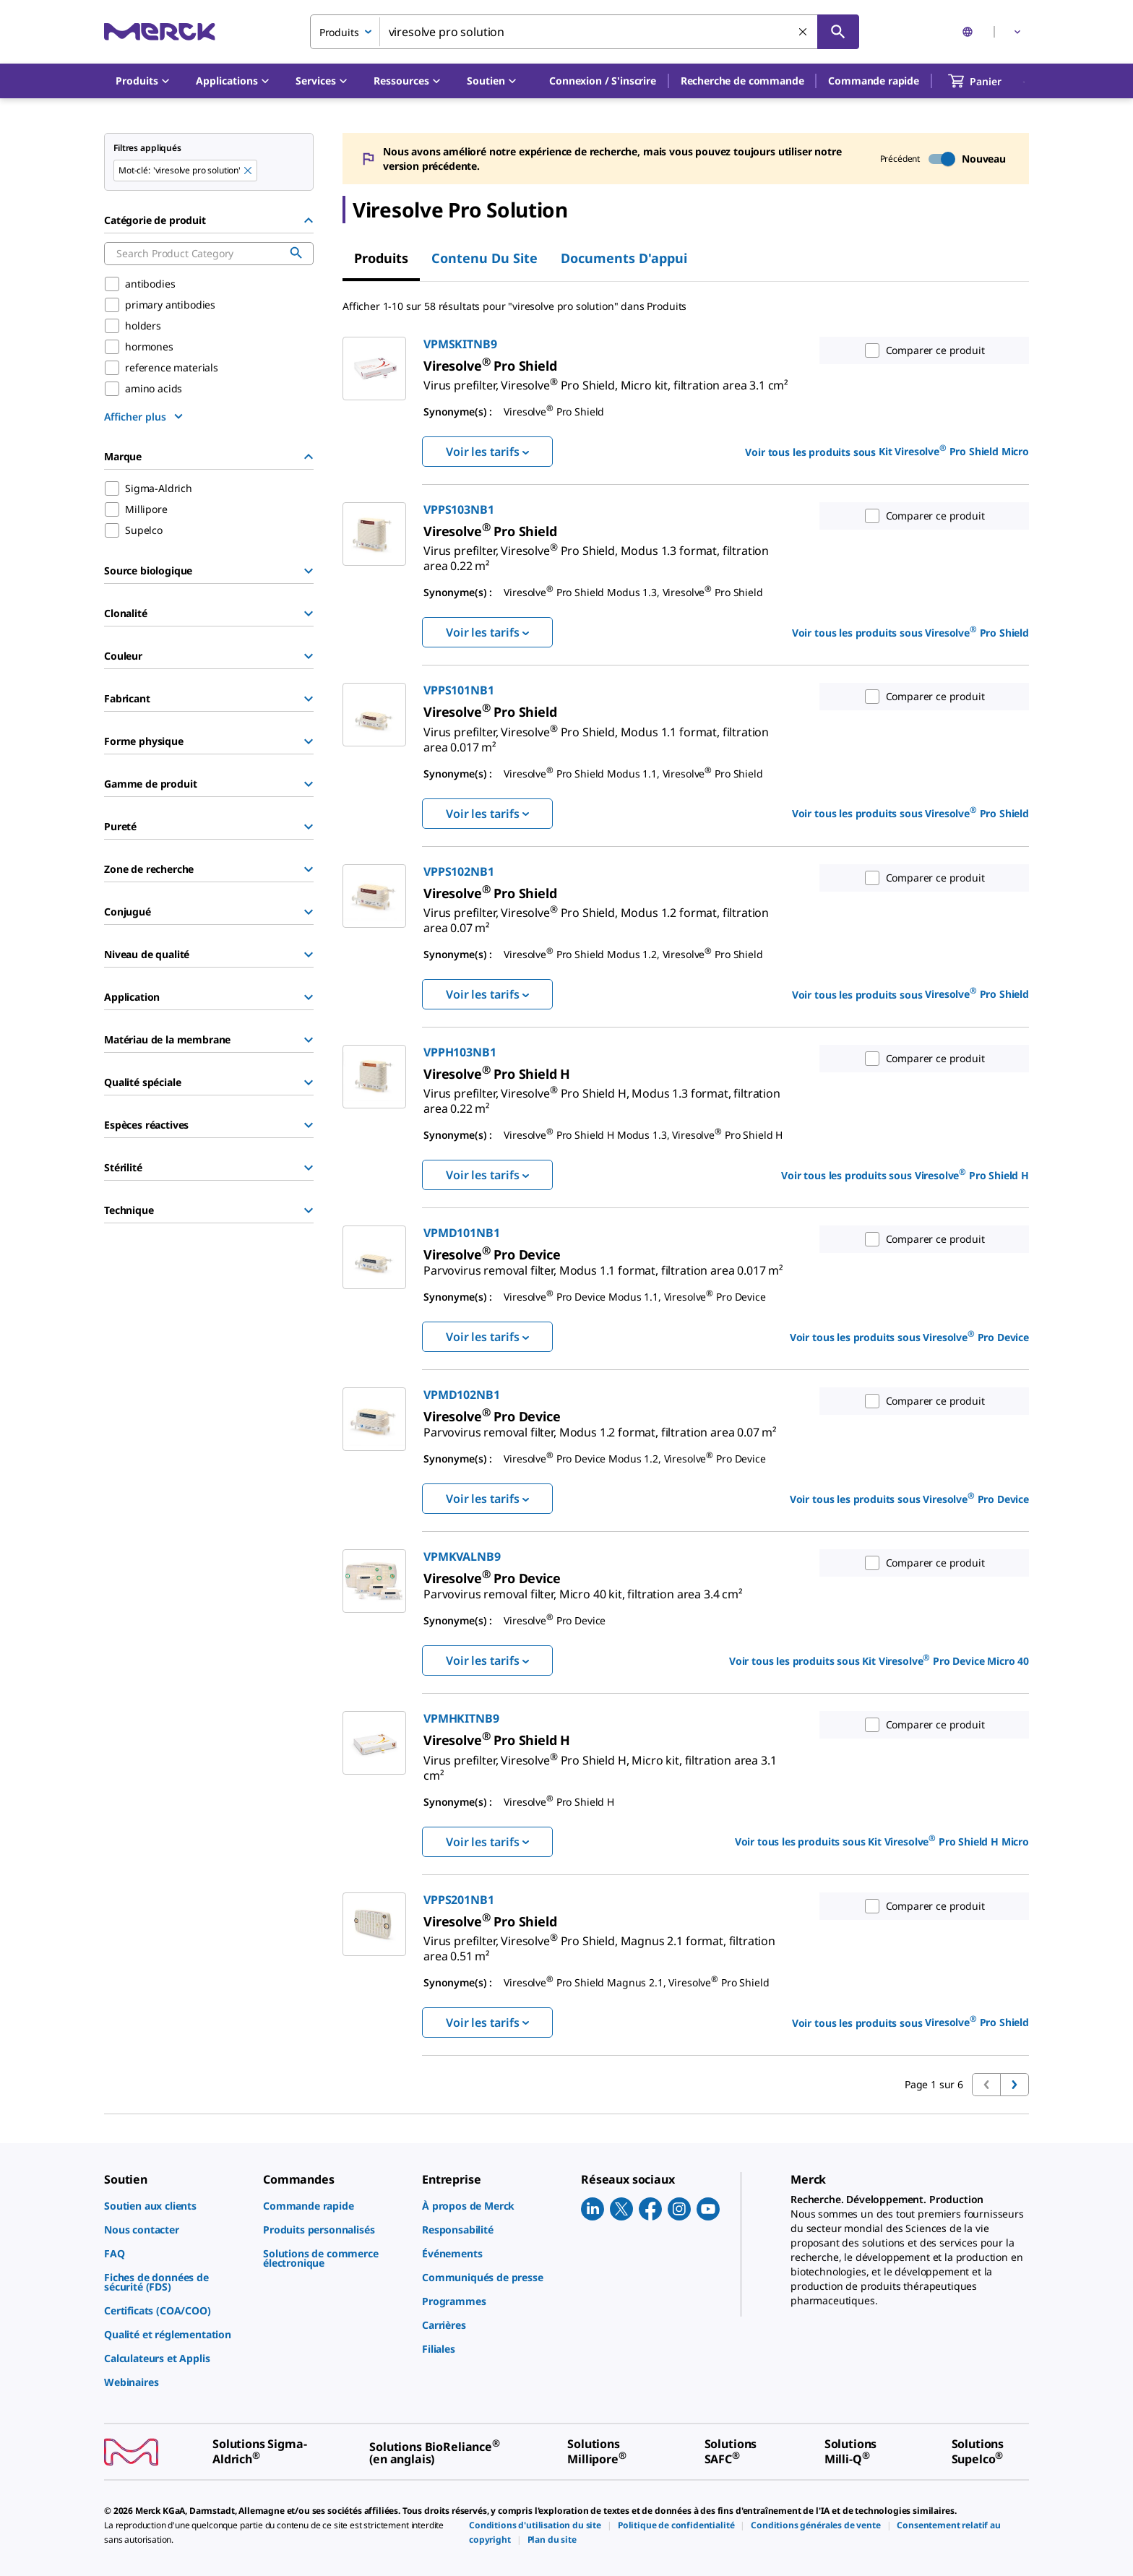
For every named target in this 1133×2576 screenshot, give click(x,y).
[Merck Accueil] (159, 31)
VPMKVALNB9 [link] (461, 1556)
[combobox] (584, 31)
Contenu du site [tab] (484, 258)
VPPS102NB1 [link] (458, 871)
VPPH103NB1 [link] (459, 1052)
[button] (602, 81)
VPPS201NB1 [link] (458, 1900)
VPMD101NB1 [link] (461, 1233)
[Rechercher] (838, 31)
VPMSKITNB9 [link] (459, 344)
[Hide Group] (308, 220)
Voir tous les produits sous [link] (887, 451)
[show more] (145, 416)
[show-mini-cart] (988, 81)
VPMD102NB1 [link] (461, 1395)
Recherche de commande (742, 80)
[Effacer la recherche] (803, 32)
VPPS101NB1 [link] (458, 690)
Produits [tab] (381, 258)
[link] (605, 379)
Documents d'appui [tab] (624, 258)
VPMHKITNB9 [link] (461, 1718)
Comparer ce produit (921, 350)
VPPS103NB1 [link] (458, 509)
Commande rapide (873, 80)
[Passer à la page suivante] (1014, 2084)
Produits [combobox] (339, 32)
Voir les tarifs (487, 452)
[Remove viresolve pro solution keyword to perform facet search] (248, 171)
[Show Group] (308, 571)
